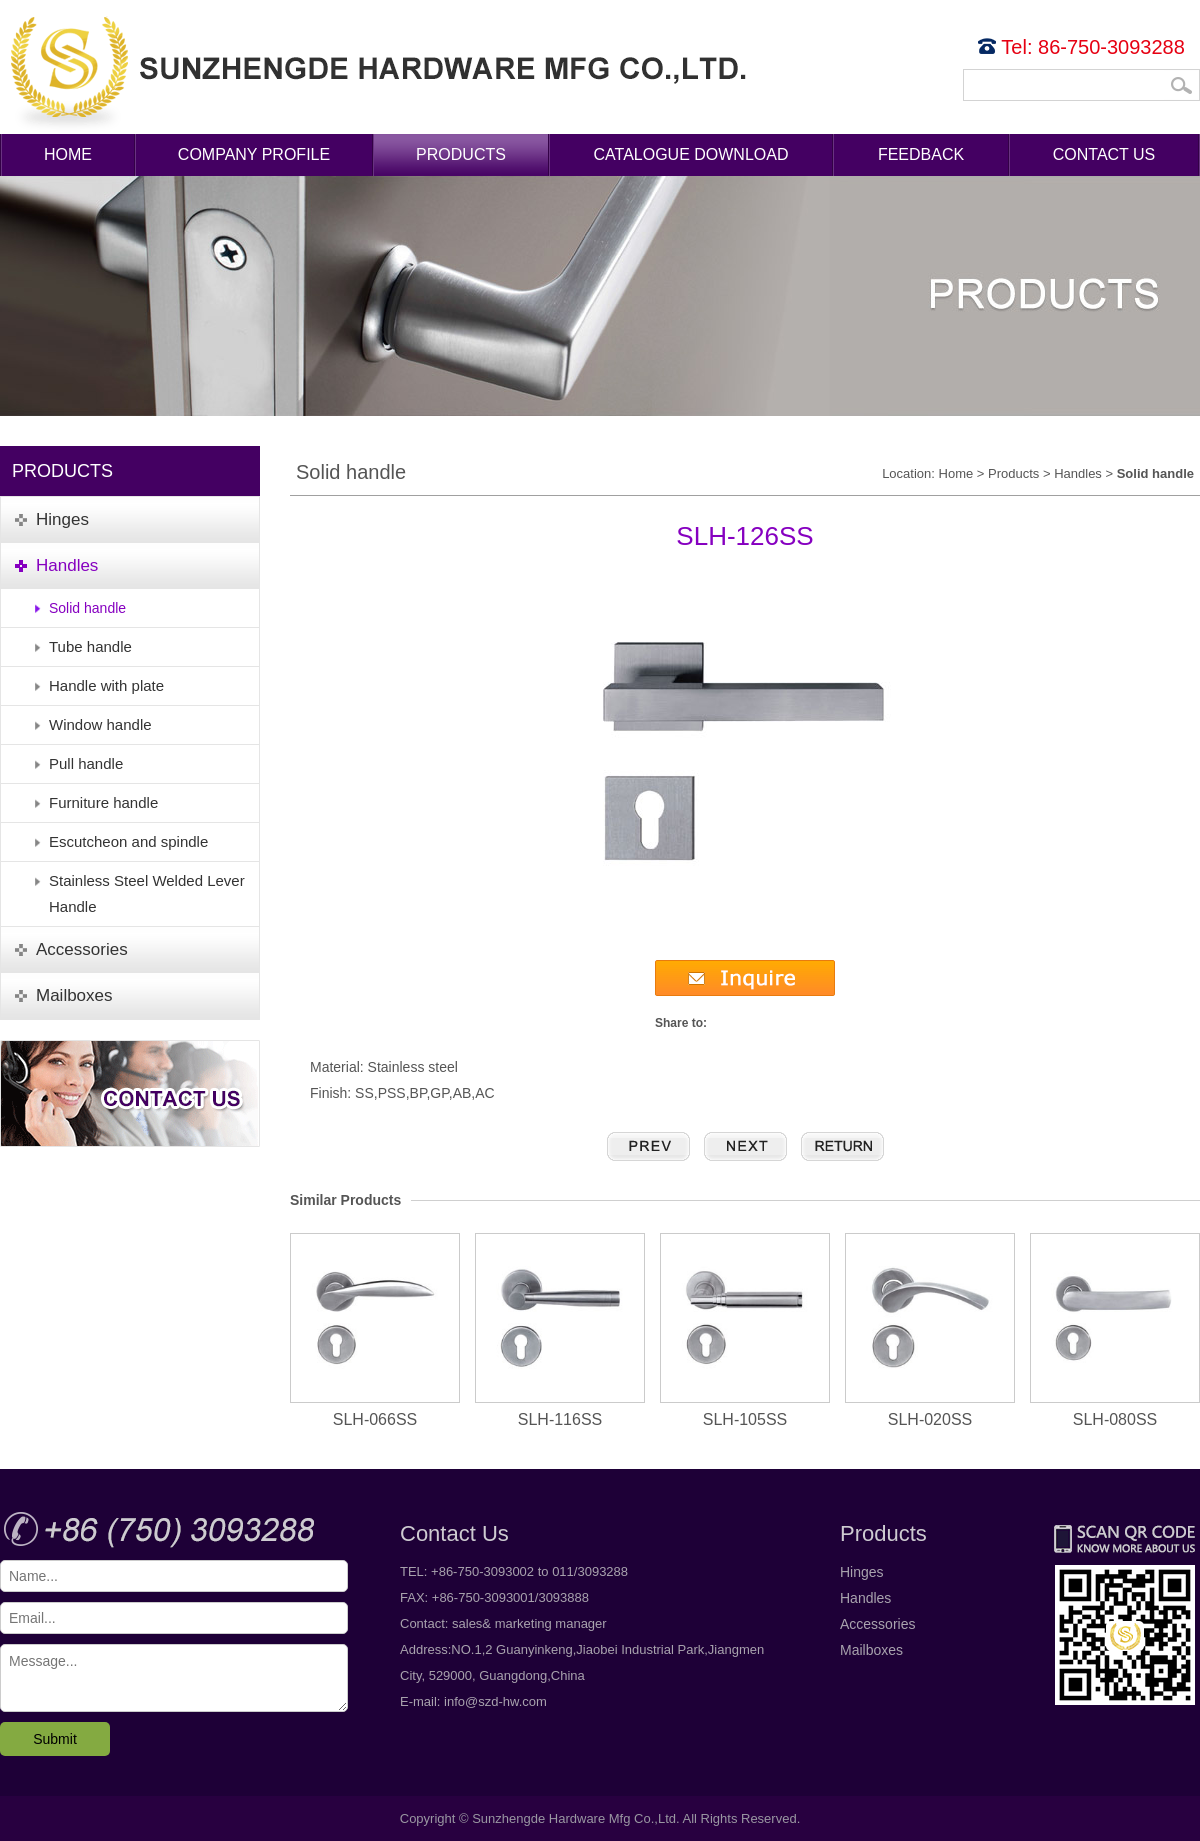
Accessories (877, 1624)
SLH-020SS (930, 1330)
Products (461, 154)
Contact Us (1104, 154)
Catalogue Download (691, 154)
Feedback (921, 154)
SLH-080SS (1115, 1330)
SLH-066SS (375, 1330)
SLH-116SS (560, 1330)
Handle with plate (106, 685)
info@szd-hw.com (495, 1701)
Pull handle (86, 763)
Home (68, 154)
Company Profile (254, 154)
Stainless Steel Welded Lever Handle (147, 893)
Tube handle (90, 646)
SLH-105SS (745, 1330)
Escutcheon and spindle (128, 841)
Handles (1078, 473)
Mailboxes (871, 1650)
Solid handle (87, 608)
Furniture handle (103, 802)
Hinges (862, 1572)
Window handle (100, 724)
